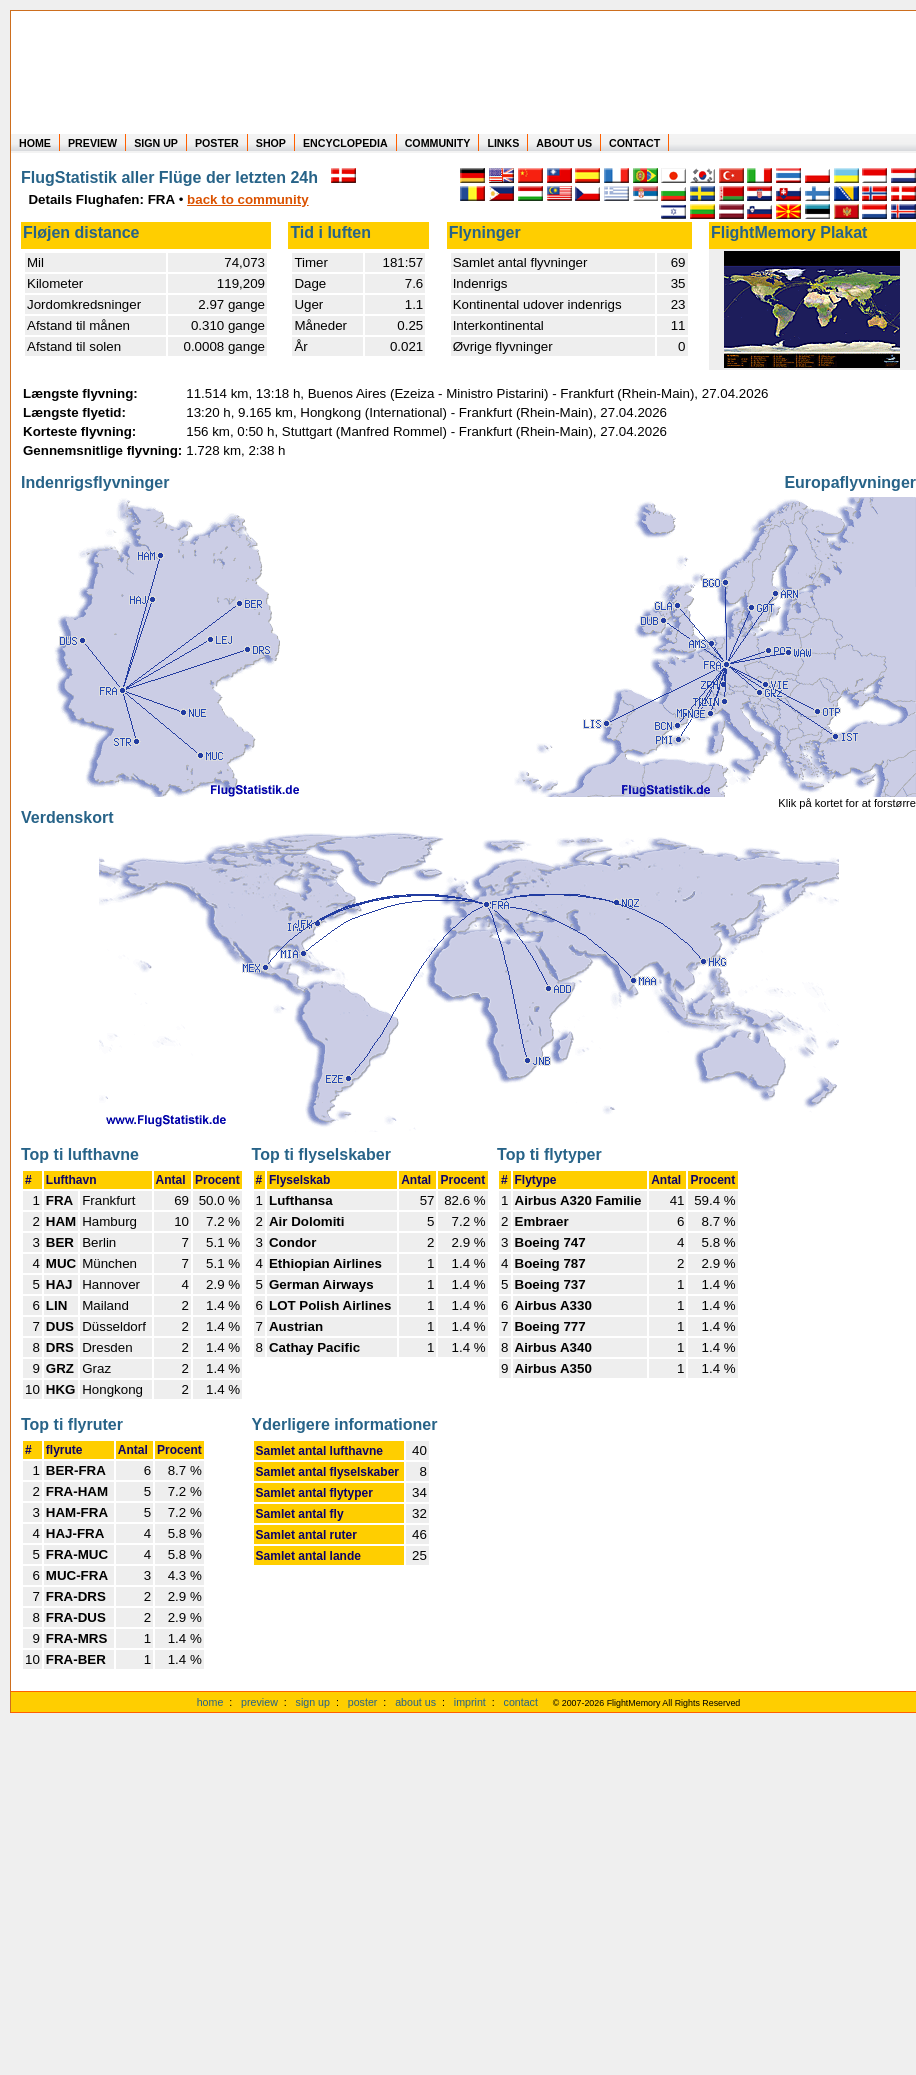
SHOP (271, 143)
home (210, 1702)
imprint (470, 1702)
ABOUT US (564, 143)
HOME (35, 143)
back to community (247, 199)
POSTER (217, 143)
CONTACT (634, 143)
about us (415, 1702)
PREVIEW (92, 143)
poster (363, 1702)
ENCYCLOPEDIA (345, 143)
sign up (313, 1702)
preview (259, 1702)
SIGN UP (156, 143)
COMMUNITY (438, 143)
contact (521, 1702)
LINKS (503, 143)
